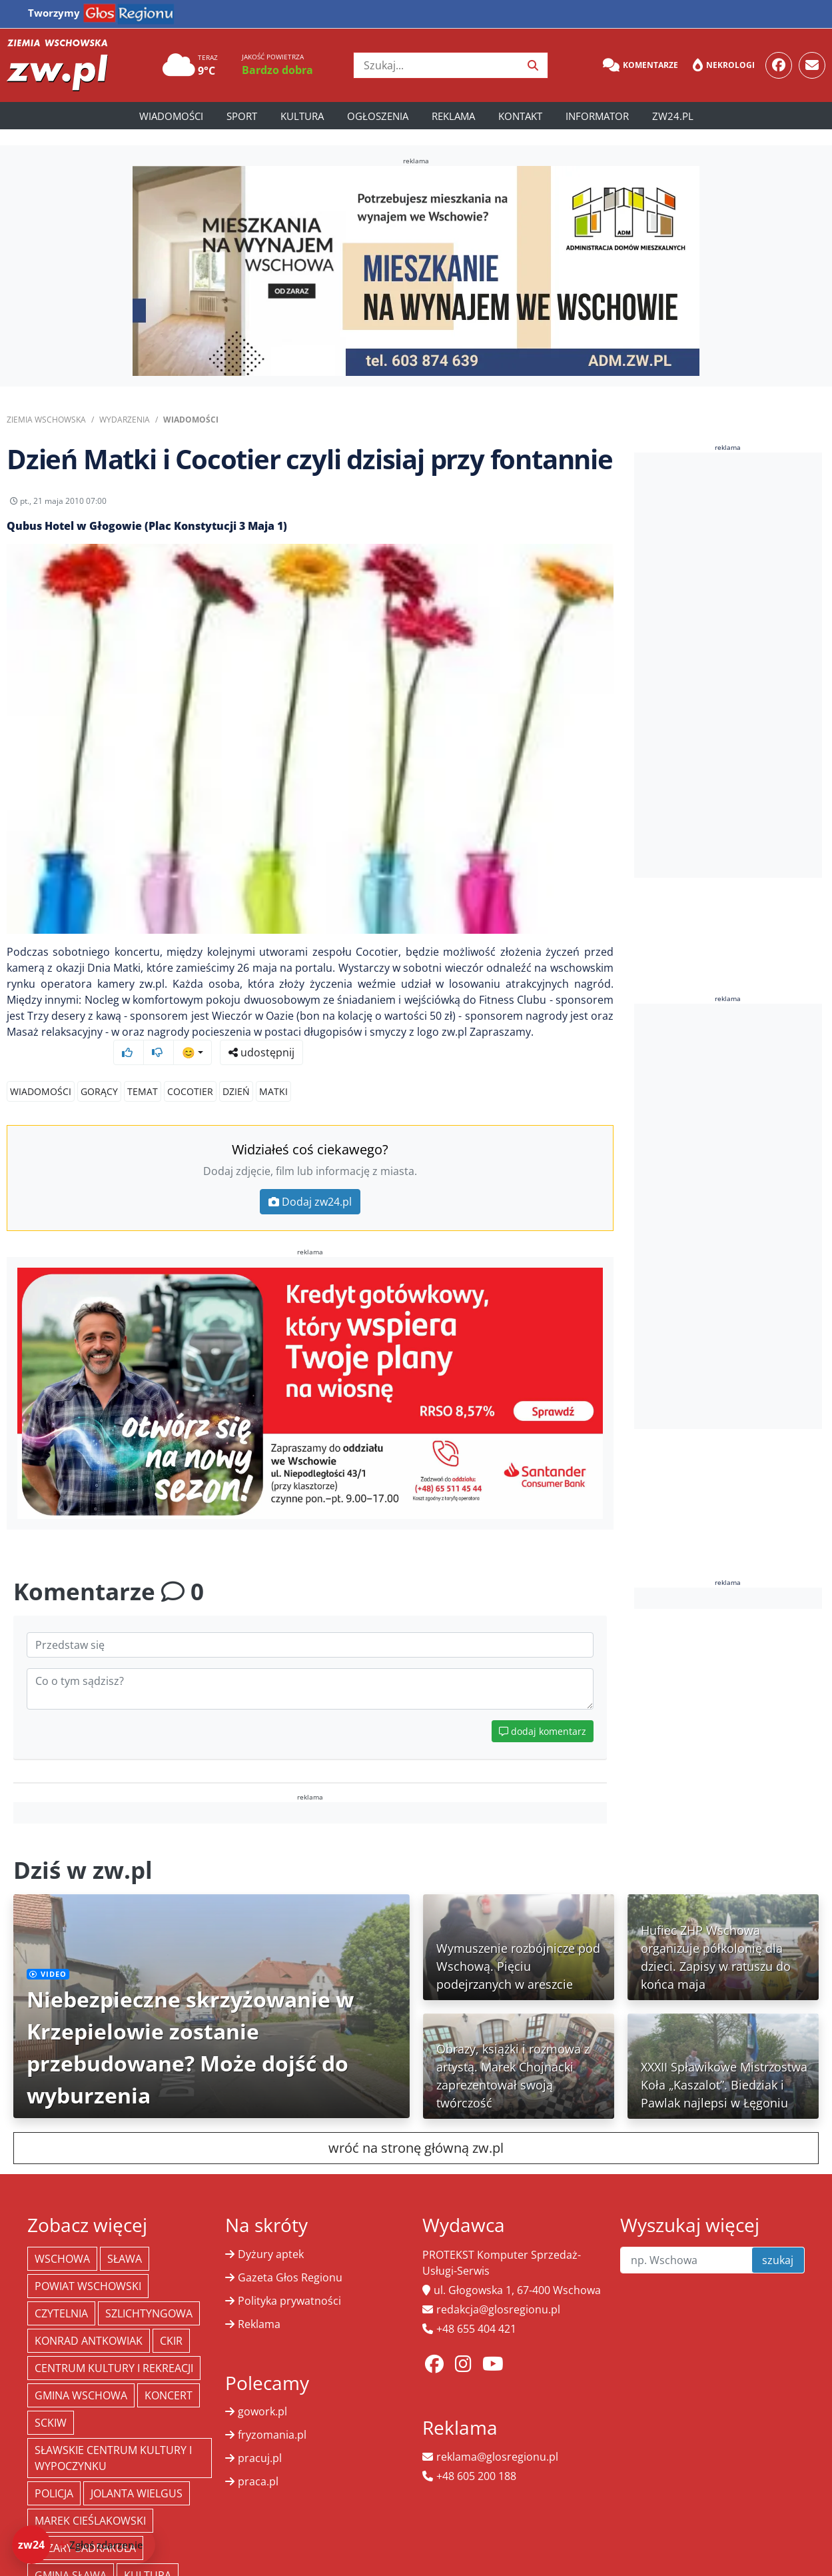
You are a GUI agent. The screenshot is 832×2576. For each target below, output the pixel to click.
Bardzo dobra (277, 70)
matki (273, 1076)
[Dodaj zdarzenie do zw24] (83, 2544)
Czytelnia (61, 2298)
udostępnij (572, 504)
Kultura (302, 116)
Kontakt (520, 116)
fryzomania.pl (272, 2419)
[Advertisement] (733, 665)
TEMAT (142, 1076)
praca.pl (258, 2466)
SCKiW (51, 2407)
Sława (124, 2243)
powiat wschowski (88, 2270)
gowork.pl (262, 2396)
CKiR (171, 2325)
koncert (169, 2380)
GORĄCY (99, 1076)
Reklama (453, 116)
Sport (241, 116)
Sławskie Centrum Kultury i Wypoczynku (113, 2442)
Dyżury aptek (271, 2238)
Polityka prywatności (289, 2285)
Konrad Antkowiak (89, 2325)
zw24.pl (672, 116)
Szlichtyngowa (149, 2298)
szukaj (777, 2244)
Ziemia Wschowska (46, 419)
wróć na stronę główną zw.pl (416, 2132)
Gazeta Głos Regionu (290, 2262)
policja (54, 2478)
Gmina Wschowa (81, 2380)
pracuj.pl (260, 2442)
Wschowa (62, 2243)
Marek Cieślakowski (90, 2505)
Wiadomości (171, 116)
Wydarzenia (124, 419)
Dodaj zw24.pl (310, 1186)
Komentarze (640, 65)
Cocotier (190, 1076)
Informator (597, 116)
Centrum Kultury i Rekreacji (114, 2352)
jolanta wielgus (137, 2478)
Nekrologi (724, 65)
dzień (236, 1076)
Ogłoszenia (377, 116)
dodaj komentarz (542, 1716)
